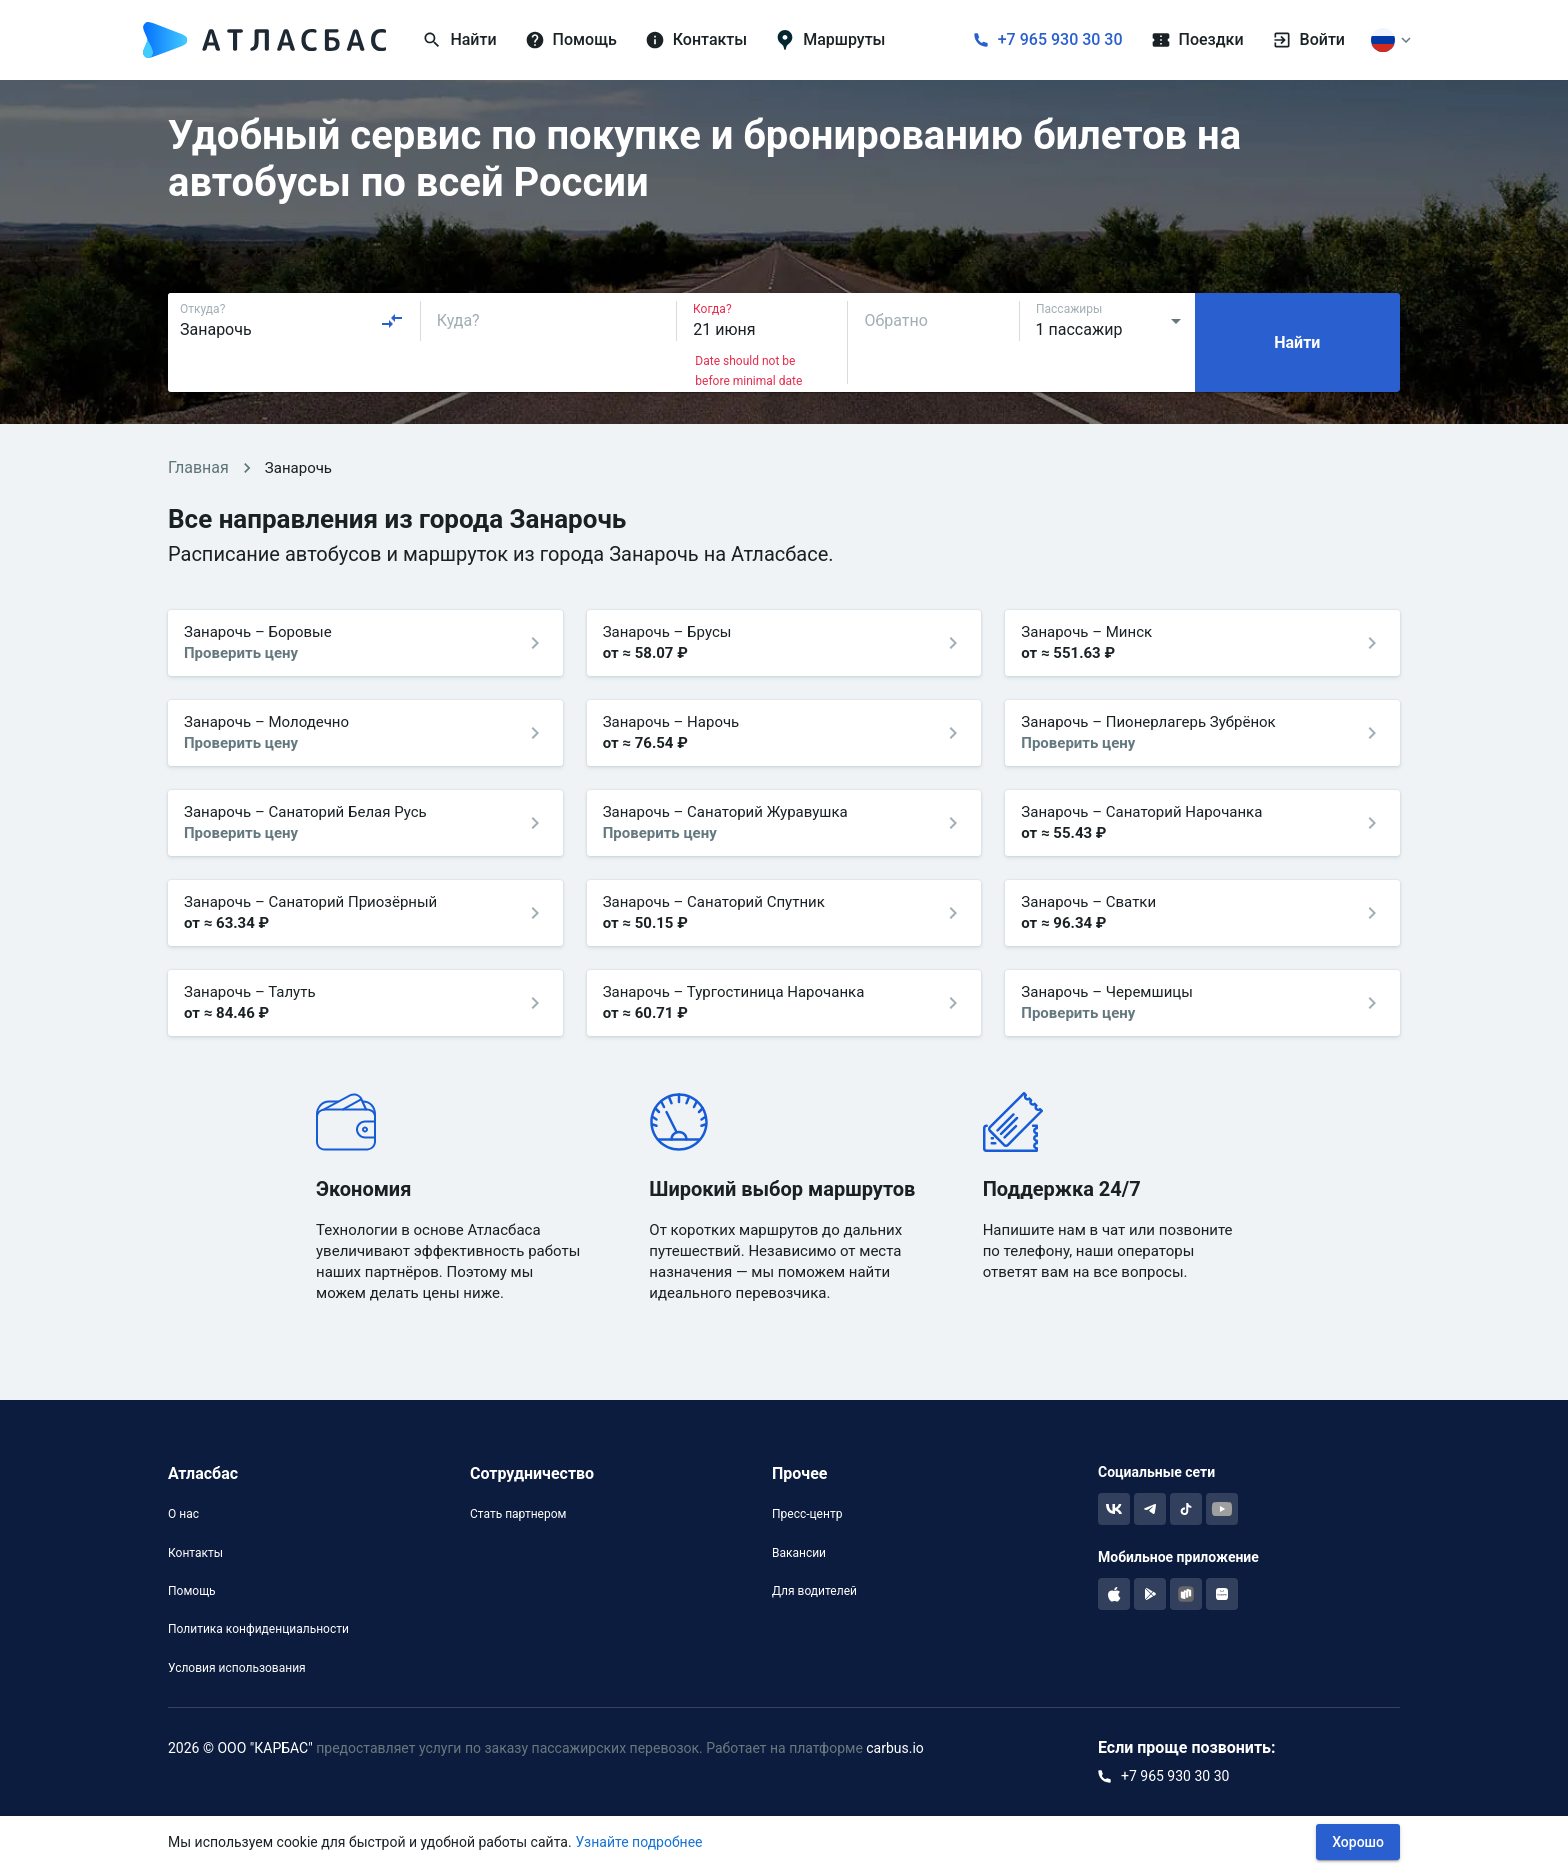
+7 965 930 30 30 (1060, 39)
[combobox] (292, 321)
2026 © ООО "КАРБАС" (240, 1748)
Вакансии (799, 1553)
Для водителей (814, 1591)
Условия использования (237, 1668)
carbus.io (895, 1748)
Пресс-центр (807, 1514)
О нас (183, 1514)
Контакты (195, 1553)
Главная (198, 467)
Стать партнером (518, 1514)
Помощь (192, 1591)
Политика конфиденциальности (258, 1629)
